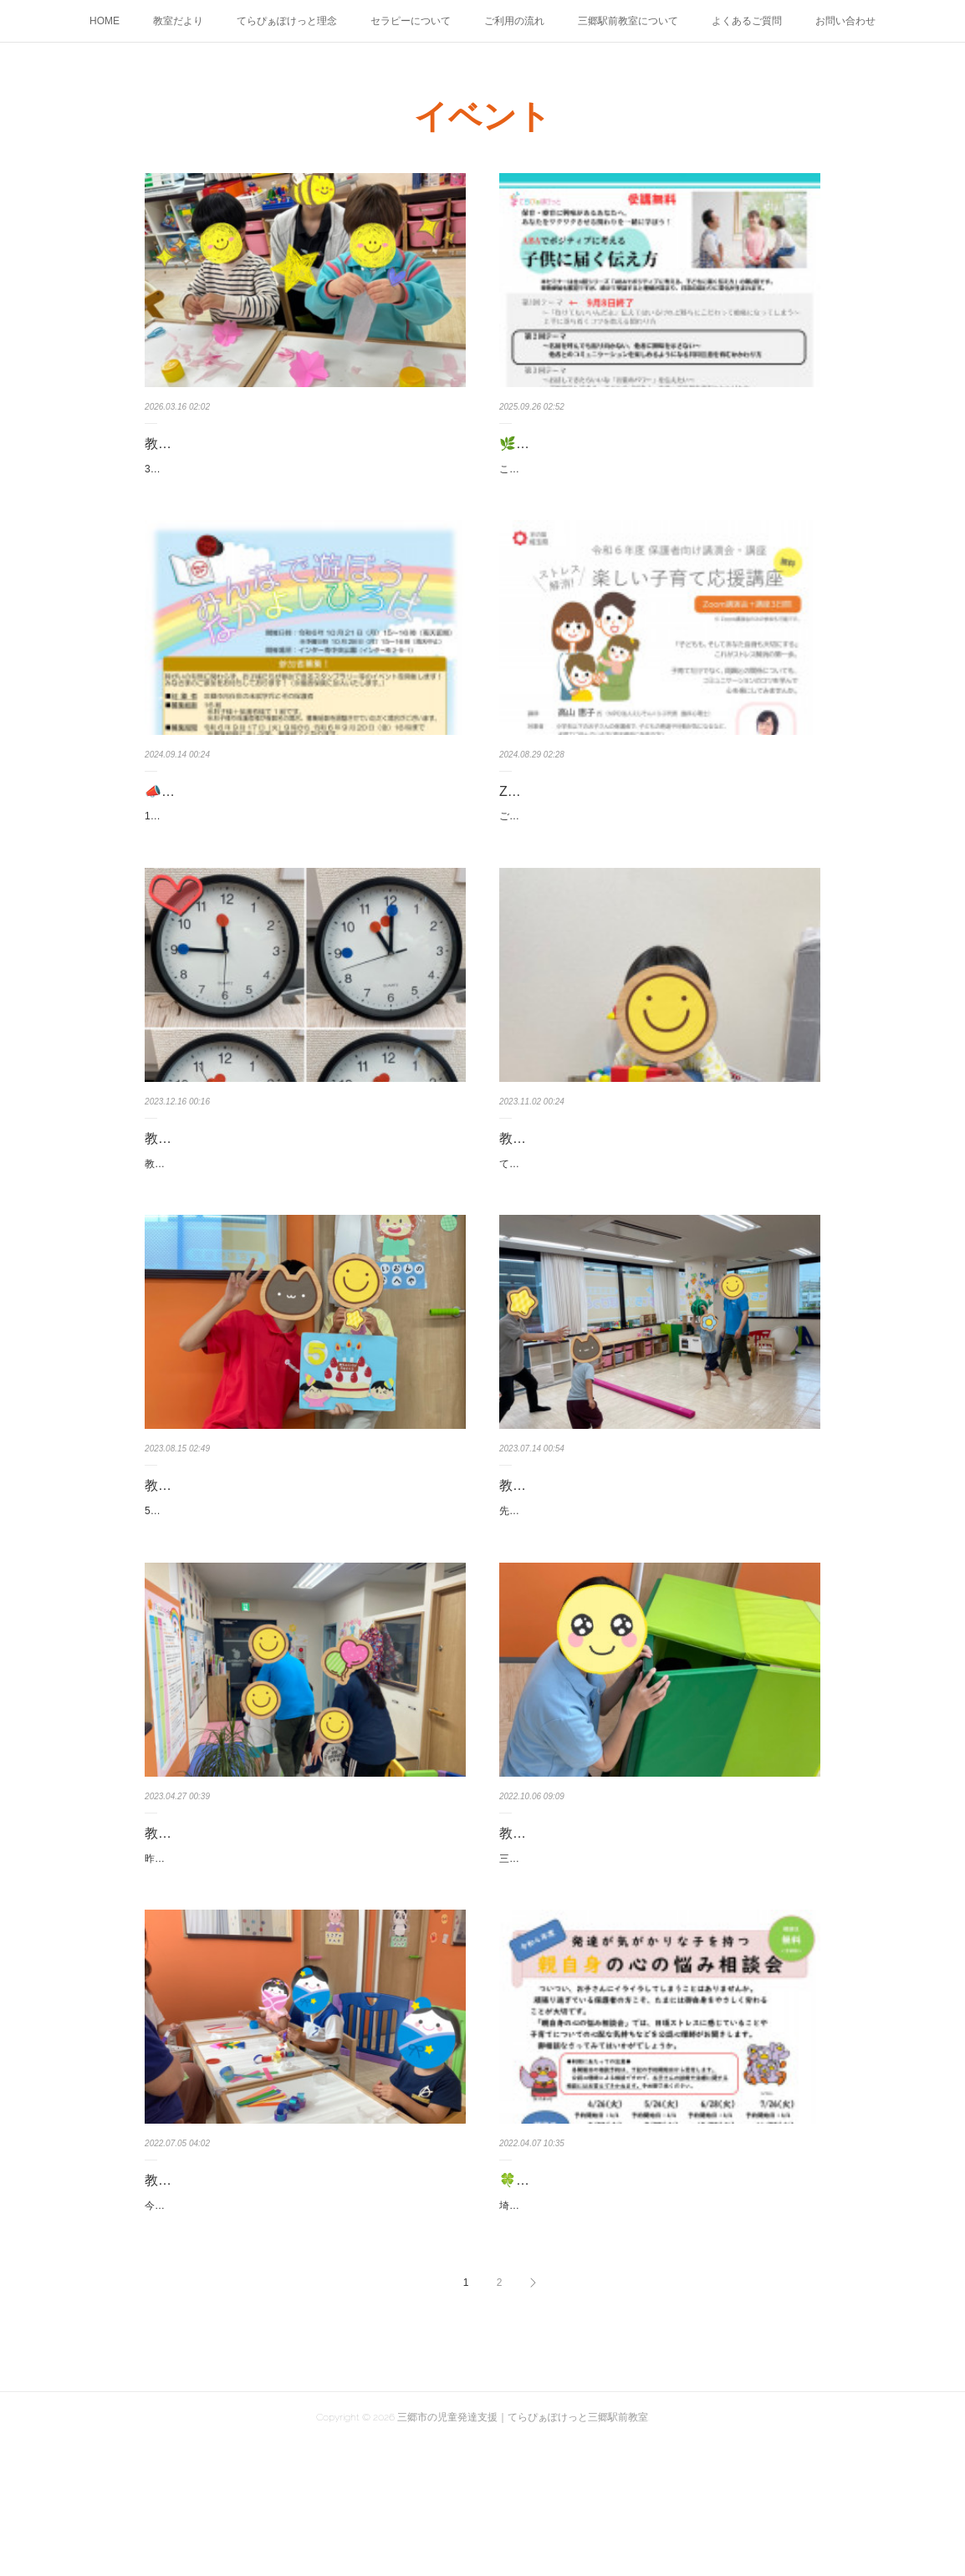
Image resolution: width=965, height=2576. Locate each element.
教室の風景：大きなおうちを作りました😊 (628, 1929)
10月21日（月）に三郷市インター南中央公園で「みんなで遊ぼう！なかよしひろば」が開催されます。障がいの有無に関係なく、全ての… (301, 868)
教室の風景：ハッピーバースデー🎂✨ (262, 1564)
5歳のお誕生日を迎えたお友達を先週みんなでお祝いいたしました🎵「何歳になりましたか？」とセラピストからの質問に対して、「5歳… (303, 1599)
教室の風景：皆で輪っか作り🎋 (240, 2295)
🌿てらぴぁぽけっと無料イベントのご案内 (628, 443)
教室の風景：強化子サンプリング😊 (608, 1198)
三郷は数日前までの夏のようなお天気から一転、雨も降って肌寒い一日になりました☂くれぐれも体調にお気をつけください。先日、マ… (654, 1964)
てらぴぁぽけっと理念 (287, 21)
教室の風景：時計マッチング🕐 (240, 1198)
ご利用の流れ (514, 21)
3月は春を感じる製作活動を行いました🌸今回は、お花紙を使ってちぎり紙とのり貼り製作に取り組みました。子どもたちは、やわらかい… (304, 478)
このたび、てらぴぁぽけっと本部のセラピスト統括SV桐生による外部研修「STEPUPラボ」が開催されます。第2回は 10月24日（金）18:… (656, 478)
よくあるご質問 (747, 21)
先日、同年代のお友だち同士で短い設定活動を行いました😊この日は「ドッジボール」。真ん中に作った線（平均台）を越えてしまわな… (656, 1599)
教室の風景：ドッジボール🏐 (588, 1564)
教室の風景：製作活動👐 (220, 443)
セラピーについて (410, 21)
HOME (104, 21)
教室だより (178, 21)
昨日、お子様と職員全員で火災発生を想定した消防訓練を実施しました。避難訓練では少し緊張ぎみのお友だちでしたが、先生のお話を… (300, 1964)
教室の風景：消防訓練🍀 (220, 1929)
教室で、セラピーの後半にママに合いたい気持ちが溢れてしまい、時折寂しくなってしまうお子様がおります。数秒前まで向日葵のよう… (300, 1233)
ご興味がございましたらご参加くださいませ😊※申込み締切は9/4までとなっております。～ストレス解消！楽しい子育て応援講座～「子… (658, 844)
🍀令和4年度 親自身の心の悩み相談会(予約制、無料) (658, 2295)
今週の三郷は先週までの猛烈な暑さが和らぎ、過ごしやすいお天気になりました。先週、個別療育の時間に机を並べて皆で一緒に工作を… (300, 2329)
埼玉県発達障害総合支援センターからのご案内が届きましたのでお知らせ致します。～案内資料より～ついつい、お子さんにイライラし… (654, 2329)
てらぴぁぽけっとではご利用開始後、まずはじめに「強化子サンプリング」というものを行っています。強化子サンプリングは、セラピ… (654, 1233)
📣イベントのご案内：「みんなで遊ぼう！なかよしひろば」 (300, 821)
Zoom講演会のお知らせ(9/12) (587, 809)
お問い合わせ (845, 21)
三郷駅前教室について (628, 21)
